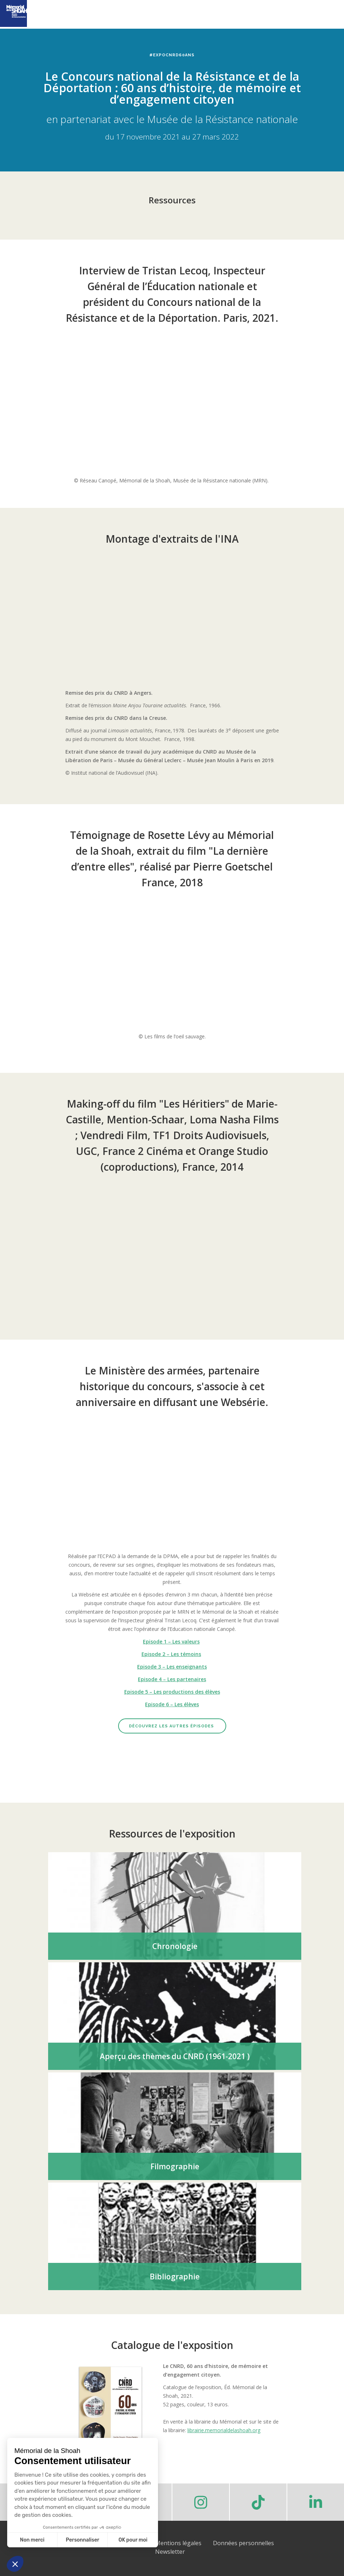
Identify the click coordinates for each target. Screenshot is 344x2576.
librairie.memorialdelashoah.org (223, 2430)
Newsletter (170, 2552)
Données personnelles (243, 2543)
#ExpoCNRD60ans (172, 55)
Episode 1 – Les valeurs (171, 1641)
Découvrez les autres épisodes (172, 1726)
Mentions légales (178, 2543)
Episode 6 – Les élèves (172, 1704)
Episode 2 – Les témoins (171, 1654)
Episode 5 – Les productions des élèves (172, 1691)
